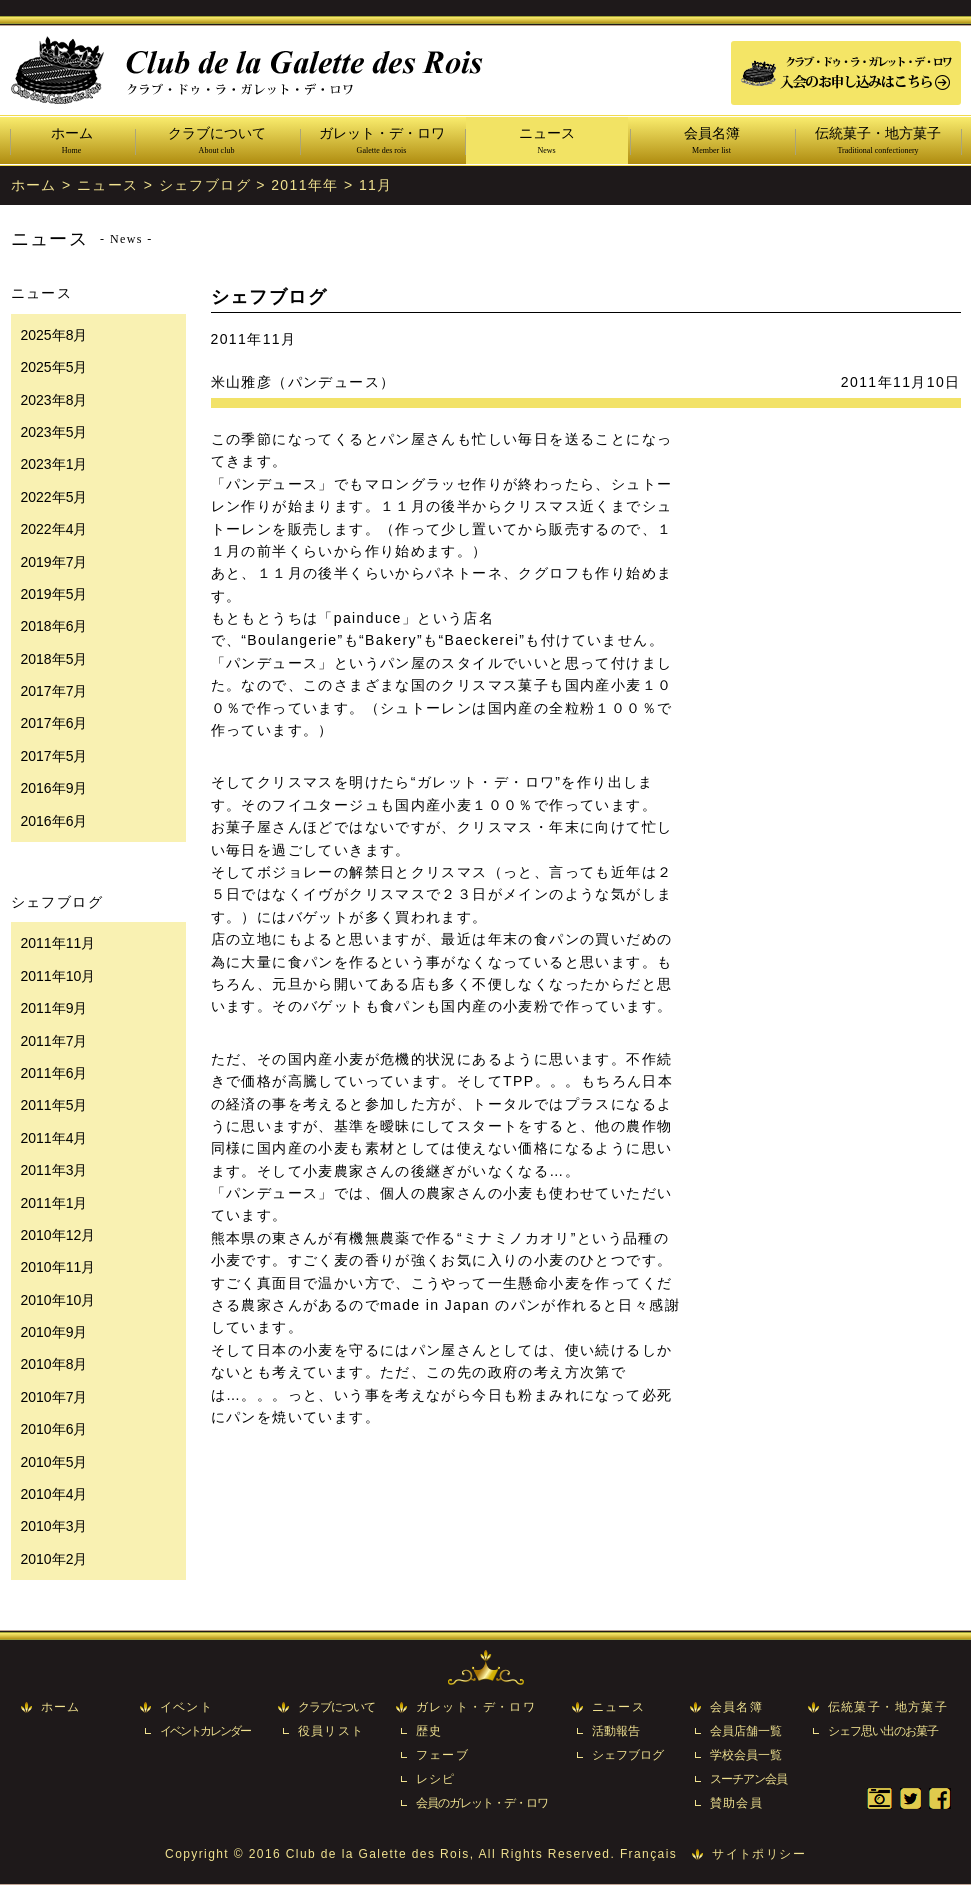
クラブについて (217, 142)
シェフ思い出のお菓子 (883, 1731)
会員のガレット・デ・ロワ (482, 1803)
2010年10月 (58, 1300)
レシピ (436, 1779)
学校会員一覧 (746, 1755)
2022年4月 (54, 529)
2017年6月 (54, 723)
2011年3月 (54, 1170)
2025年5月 (54, 367)
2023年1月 (54, 464)
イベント (187, 1707)
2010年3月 (54, 1526)
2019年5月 (54, 594)
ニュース (547, 142)
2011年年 (305, 185)
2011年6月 (54, 1073)
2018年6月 (54, 626)
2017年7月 (54, 691)
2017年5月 (54, 756)
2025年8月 (54, 335)
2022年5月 (54, 497)
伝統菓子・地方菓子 (878, 142)
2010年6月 (54, 1429)
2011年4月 (54, 1138)
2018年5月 (54, 659)
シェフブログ (205, 185)
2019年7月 (54, 562)
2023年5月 (54, 432)
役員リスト (331, 1731)
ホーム (72, 142)
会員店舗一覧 (746, 1731)
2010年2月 (54, 1559)
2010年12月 (58, 1235)
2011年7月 (54, 1041)
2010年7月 (54, 1397)
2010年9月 (54, 1332)
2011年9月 (54, 1008)
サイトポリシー (759, 1854)
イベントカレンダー (205, 1731)
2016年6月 (54, 821)
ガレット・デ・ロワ (382, 142)
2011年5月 (54, 1105)
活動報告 (616, 1731)
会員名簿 (712, 142)
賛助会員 (737, 1803)
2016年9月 (54, 788)
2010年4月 (54, 1494)
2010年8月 (54, 1364)
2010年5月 (54, 1462)
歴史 (429, 1731)
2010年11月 (58, 1267)
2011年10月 (58, 976)
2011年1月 (54, 1203)
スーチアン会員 (748, 1779)
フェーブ (443, 1755)
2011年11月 (58, 943)
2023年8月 (54, 400)
